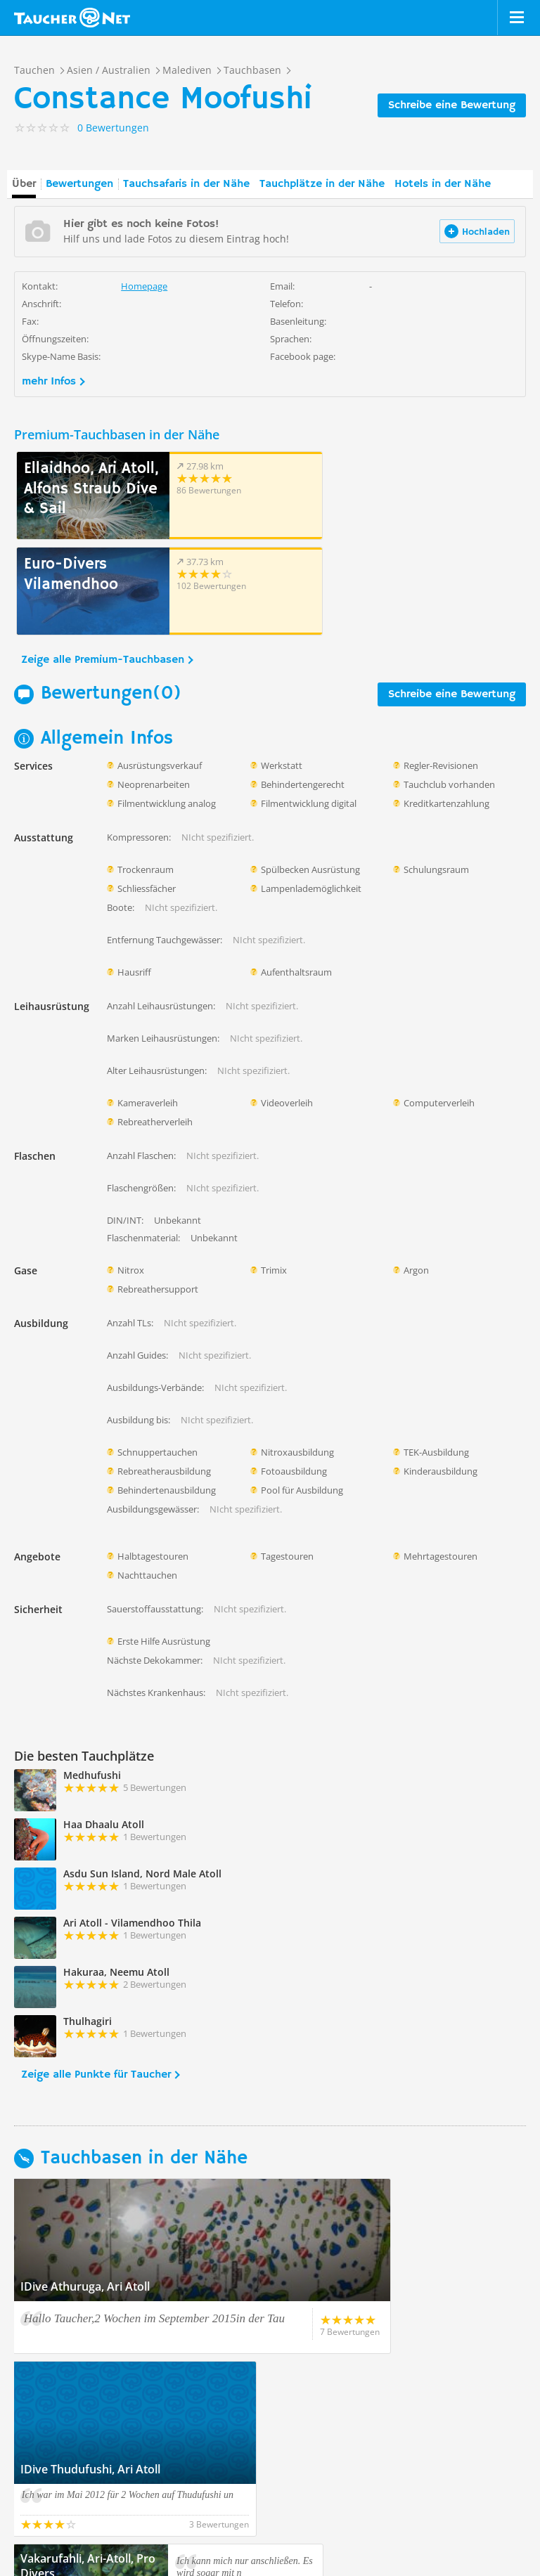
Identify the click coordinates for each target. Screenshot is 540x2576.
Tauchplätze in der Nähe (322, 184)
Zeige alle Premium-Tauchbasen (102, 564)
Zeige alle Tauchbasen (78, 2374)
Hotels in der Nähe (442, 184)
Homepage (144, 286)
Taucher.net (72, 17)
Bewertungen (79, 184)
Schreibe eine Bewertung (451, 105)
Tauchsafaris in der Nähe (186, 184)
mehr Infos (49, 382)
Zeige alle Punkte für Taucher (96, 1979)
